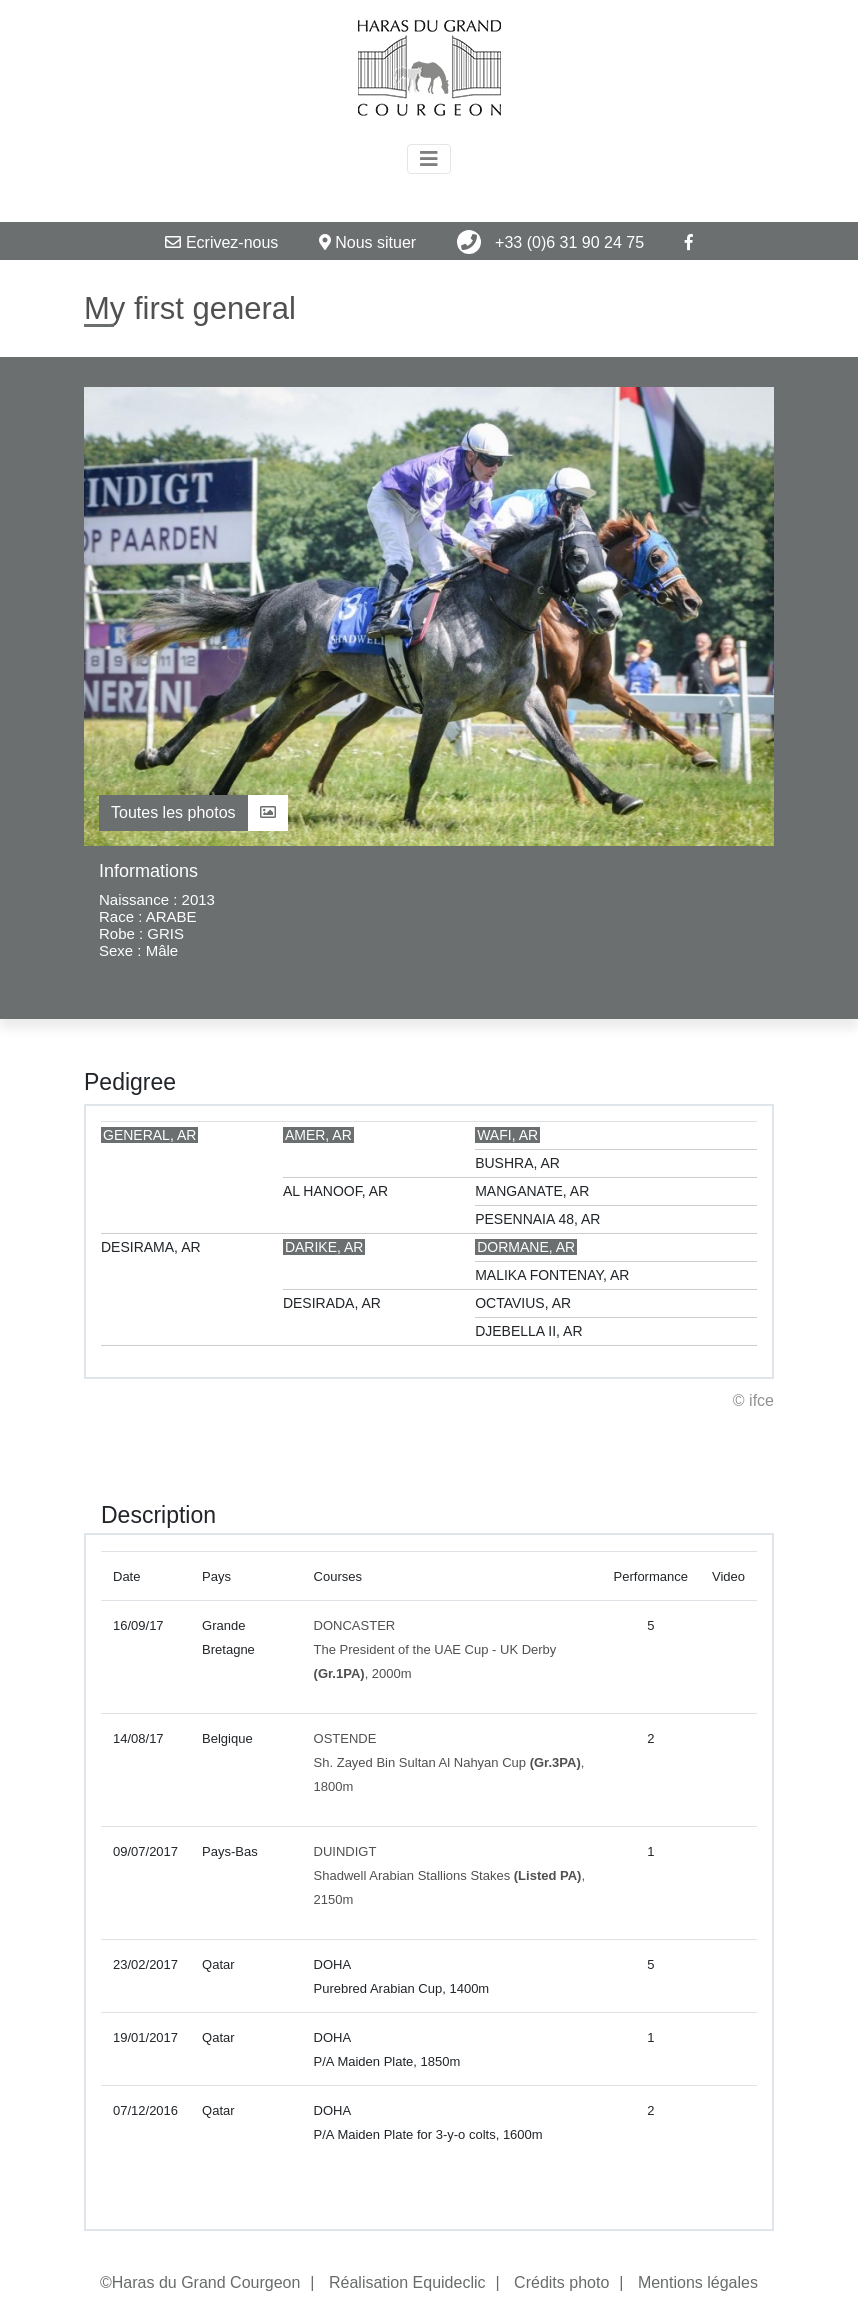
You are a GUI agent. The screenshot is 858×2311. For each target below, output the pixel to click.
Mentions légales (698, 2282)
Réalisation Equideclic (407, 2282)
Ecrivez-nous (221, 242)
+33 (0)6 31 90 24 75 (550, 242)
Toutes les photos (193, 812)
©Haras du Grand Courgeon (200, 2282)
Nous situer (367, 242)
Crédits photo (561, 2282)
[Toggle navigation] (429, 159)
